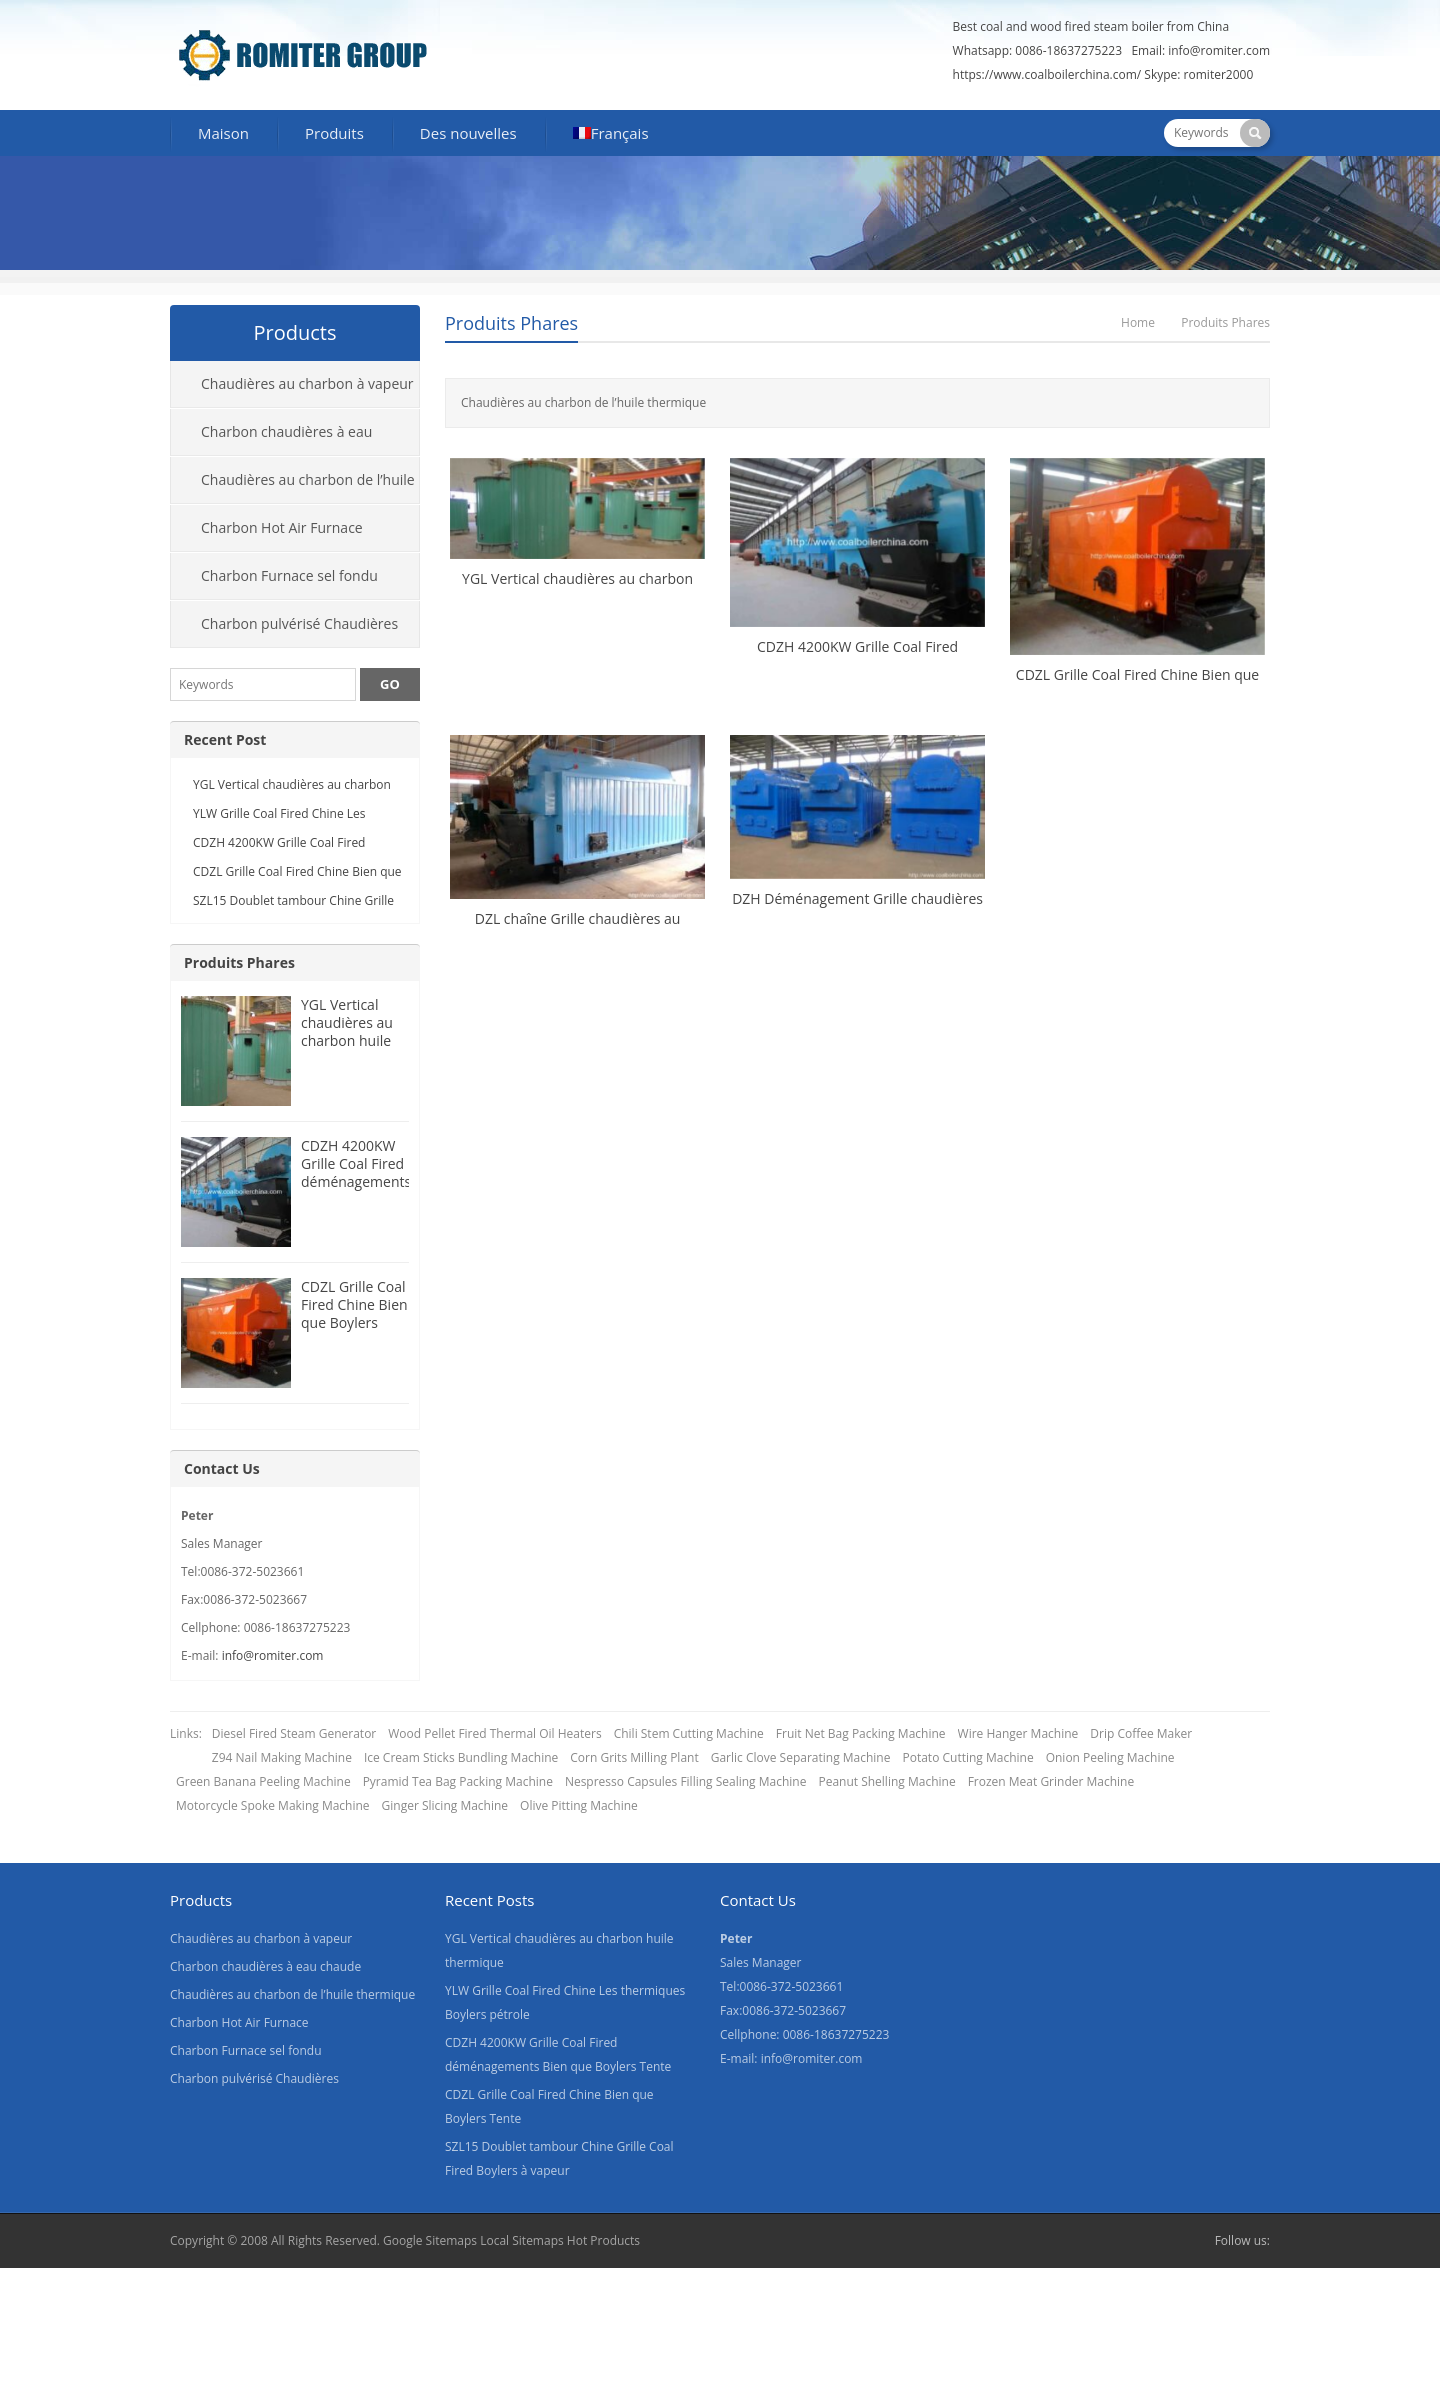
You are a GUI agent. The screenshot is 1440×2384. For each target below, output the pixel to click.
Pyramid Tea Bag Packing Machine (458, 1781)
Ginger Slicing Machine (445, 1805)
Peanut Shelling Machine (886, 1781)
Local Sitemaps (523, 2240)
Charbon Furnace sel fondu (289, 575)
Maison (223, 133)
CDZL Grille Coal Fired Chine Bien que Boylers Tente (354, 1313)
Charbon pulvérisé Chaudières (299, 623)
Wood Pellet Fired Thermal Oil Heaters (494, 1733)
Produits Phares (511, 323)
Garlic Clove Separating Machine (801, 1757)
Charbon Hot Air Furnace (282, 527)
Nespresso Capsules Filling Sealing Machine (686, 1781)
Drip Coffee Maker (1141, 1733)
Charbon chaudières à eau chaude (271, 439)
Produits (334, 133)
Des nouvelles (468, 133)
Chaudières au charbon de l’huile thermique (293, 487)
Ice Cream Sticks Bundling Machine (461, 1757)
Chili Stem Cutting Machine (689, 1733)
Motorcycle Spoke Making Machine (273, 1805)
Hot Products (603, 2240)
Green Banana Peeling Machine (263, 1781)
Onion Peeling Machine (1110, 1757)
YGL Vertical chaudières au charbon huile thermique (347, 1031)
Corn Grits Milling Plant (634, 1757)
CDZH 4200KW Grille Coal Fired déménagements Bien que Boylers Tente (356, 1181)
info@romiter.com (1219, 50)
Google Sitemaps (430, 2240)
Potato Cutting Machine (967, 1757)
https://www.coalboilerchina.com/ (1047, 74)
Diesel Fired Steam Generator (294, 1733)
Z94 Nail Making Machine (282, 1757)
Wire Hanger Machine (1018, 1733)
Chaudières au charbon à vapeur (307, 383)
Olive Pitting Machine (579, 1805)
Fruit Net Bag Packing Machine (861, 1733)
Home (1138, 322)
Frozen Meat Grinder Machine (1051, 1781)
